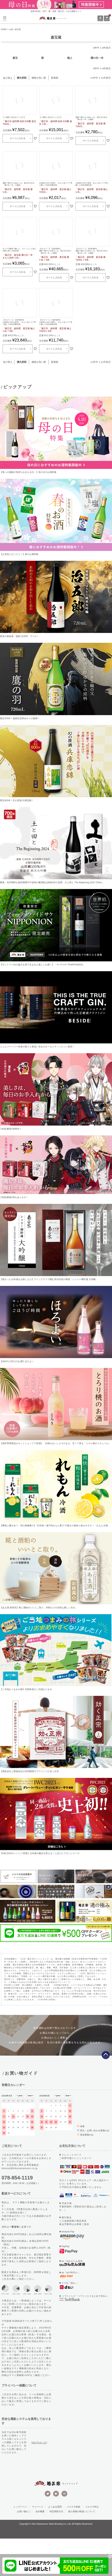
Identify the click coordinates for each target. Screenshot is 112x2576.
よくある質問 (55, 2544)
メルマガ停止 (92, 2544)
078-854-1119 (17, 2215)
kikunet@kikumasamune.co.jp (20, 2205)
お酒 (11, 29)
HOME (4, 29)
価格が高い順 (38, 77)
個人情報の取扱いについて (81, 2549)
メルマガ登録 (73, 2544)
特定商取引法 (56, 2549)
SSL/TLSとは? (39, 2480)
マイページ (37, 2544)
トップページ (20, 2544)
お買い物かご (24, 2549)
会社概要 (40, 2549)
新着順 (54, 77)
